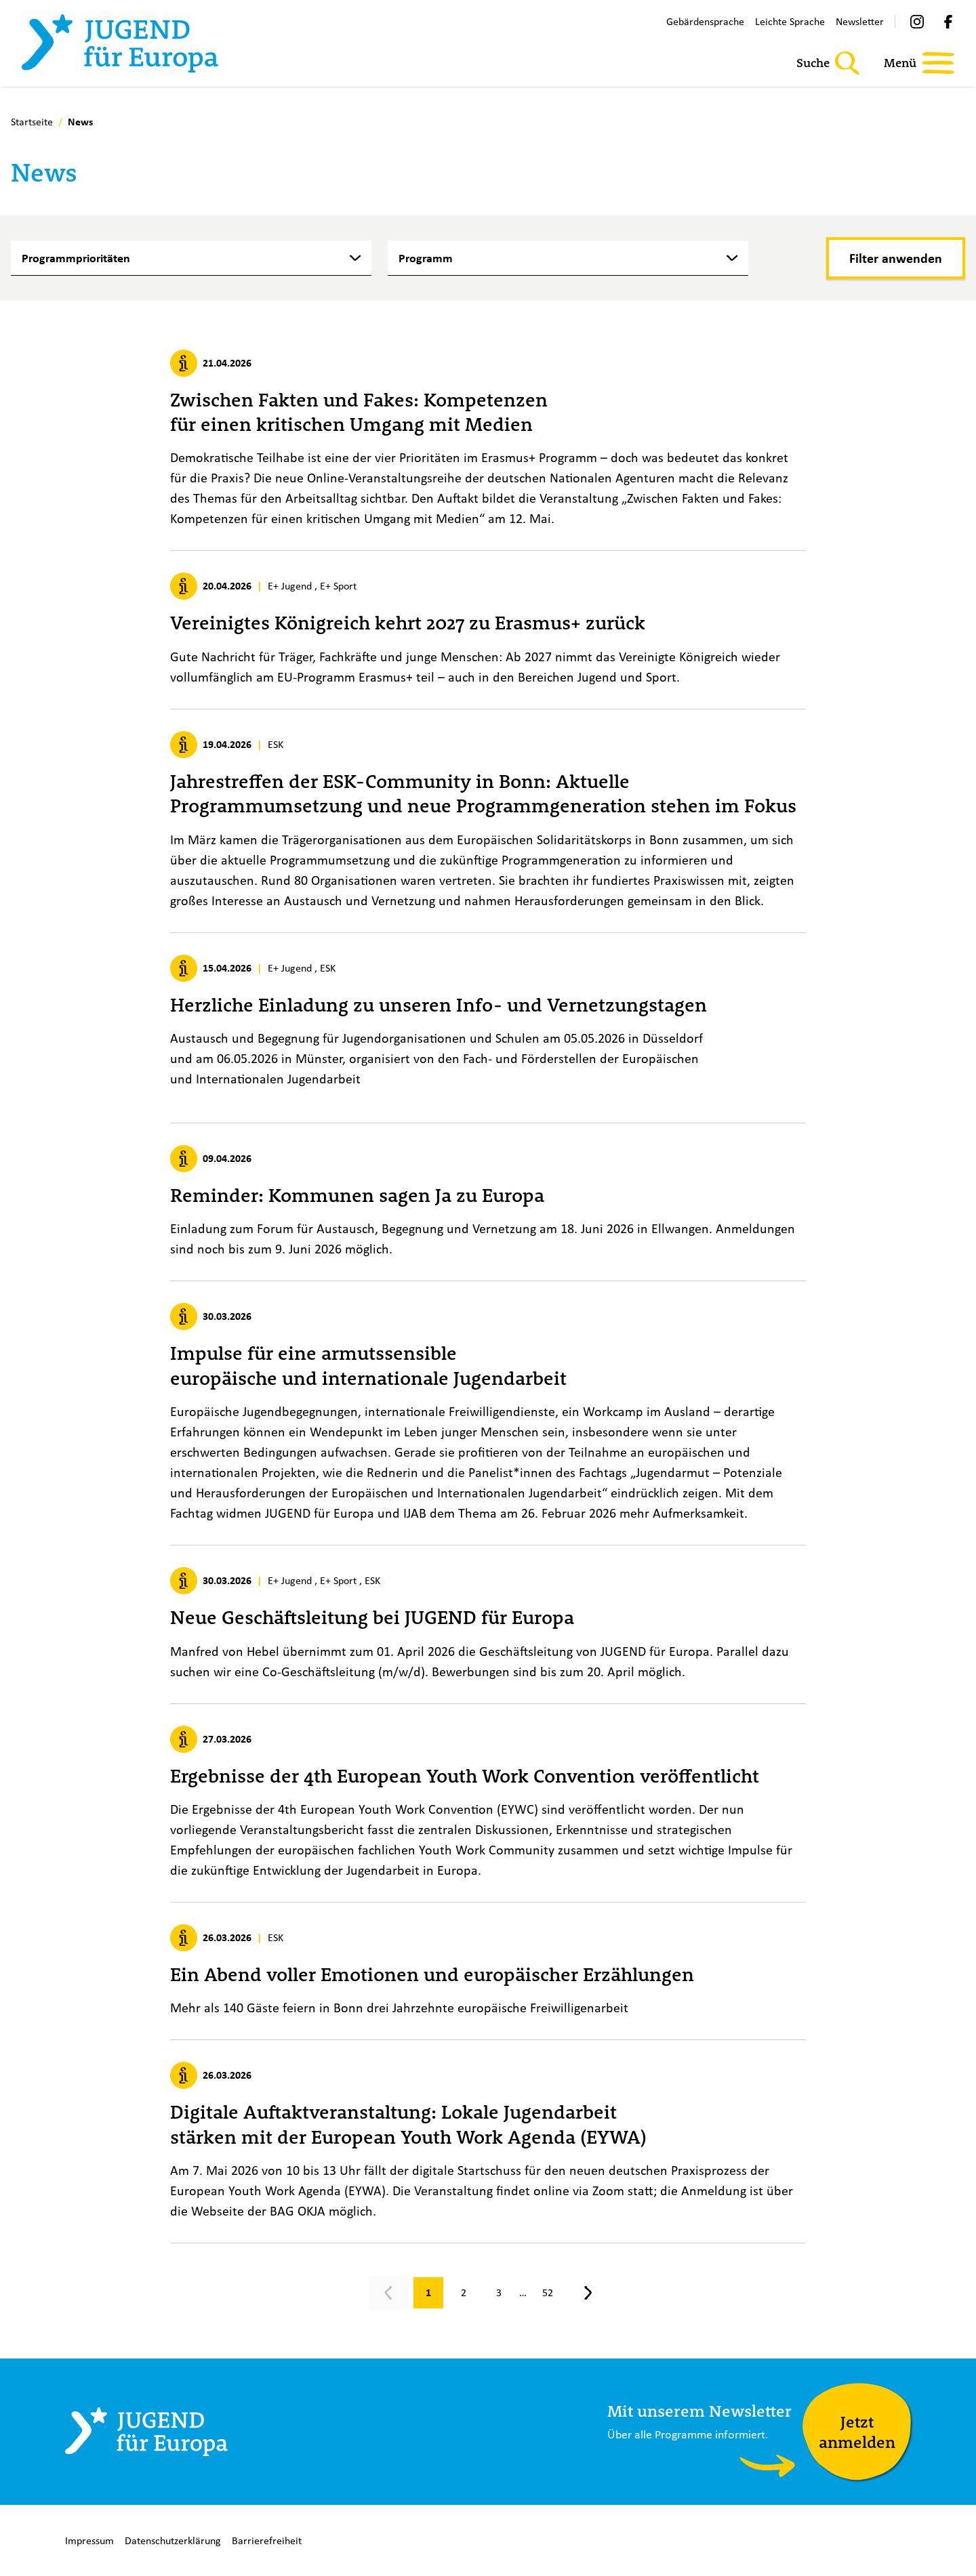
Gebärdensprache (705, 21)
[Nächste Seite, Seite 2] (588, 2293)
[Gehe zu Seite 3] (499, 2292)
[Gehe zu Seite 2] (464, 2292)
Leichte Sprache (790, 21)
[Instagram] (917, 21)
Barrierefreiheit (267, 2540)
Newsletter (860, 21)
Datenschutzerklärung (173, 2540)
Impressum (89, 2540)
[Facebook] (948, 21)
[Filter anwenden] (895, 258)
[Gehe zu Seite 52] (547, 2292)
